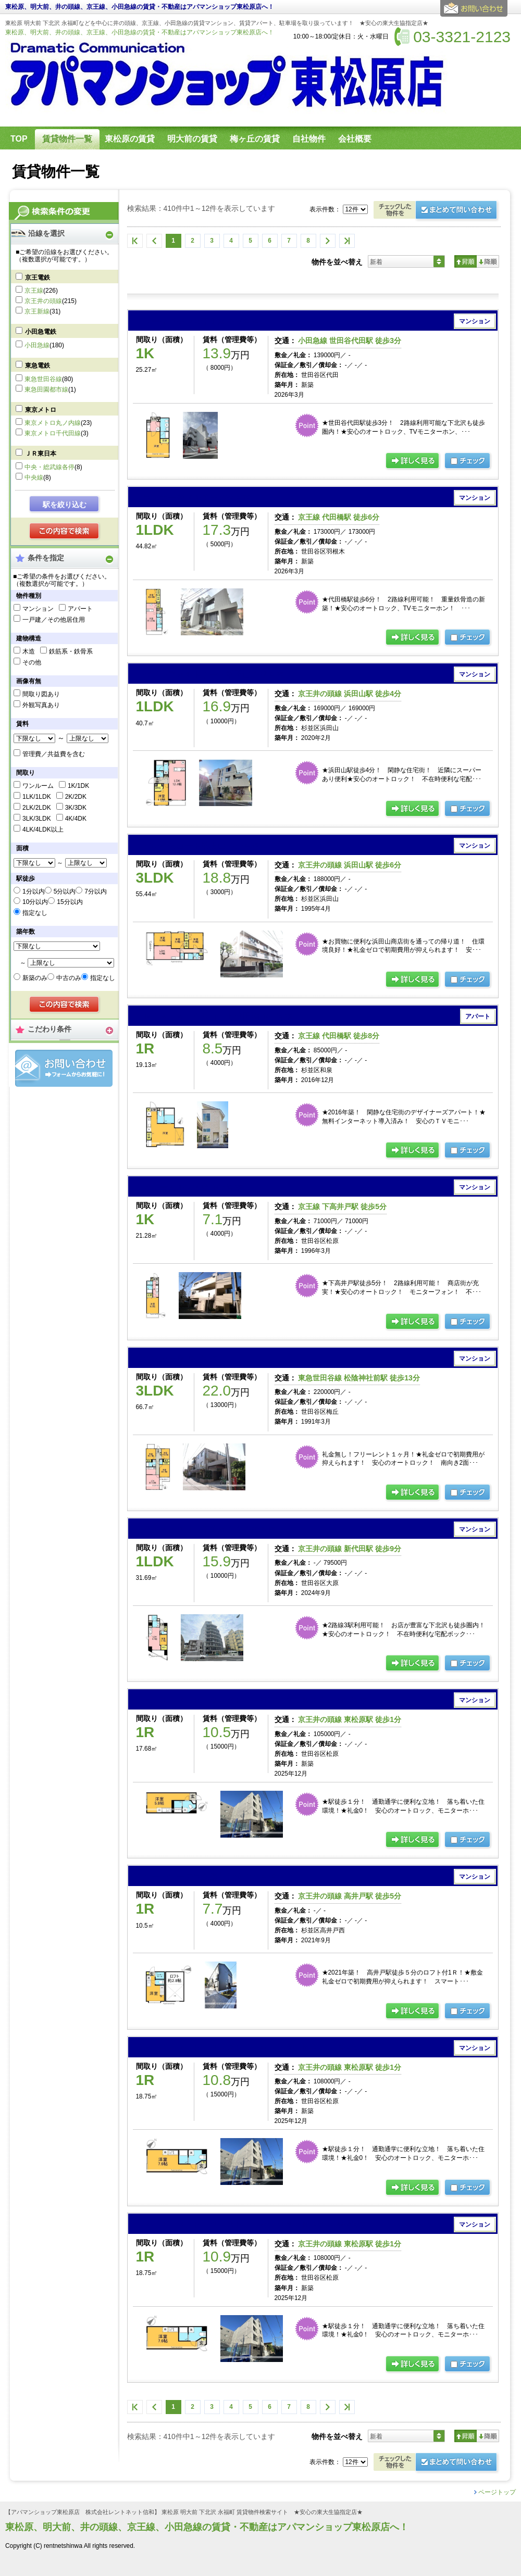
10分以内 (35, 902)
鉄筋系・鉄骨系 (71, 651)
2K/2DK (75, 796)
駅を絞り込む (64, 504)
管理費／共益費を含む (53, 754)
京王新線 (36, 311)
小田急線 (36, 345)
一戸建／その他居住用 (53, 619)
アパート (80, 608)
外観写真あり (41, 705)
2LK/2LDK (36, 807)
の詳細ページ (413, 461)
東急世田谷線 (43, 379)
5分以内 (65, 891)
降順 (488, 261)
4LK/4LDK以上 (43, 829)
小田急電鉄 (40, 331)
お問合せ (64, 1068)
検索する (65, 532)
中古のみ (68, 978)
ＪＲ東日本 (40, 453)
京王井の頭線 (43, 301)
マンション (38, 608)
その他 (31, 662)
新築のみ (34, 978)
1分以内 (33, 891)
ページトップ (497, 2492)
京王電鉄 (37, 277)
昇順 (465, 261)
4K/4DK (75, 818)
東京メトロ (40, 409)
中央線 (33, 477)
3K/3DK (75, 807)
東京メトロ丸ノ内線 (52, 422)
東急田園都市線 (46, 389)
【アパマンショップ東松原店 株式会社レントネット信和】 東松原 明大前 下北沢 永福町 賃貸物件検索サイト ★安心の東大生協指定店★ (184, 2512)
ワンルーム (38, 785)
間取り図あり (41, 694)
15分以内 (69, 902)
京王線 (33, 290)
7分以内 (95, 891)
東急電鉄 (37, 365)
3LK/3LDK (36, 818)
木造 (28, 651)
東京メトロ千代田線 (52, 433)
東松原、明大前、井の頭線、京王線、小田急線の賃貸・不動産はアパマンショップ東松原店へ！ (139, 32)
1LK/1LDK (36, 796)
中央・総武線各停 (49, 467)
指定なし (34, 912)
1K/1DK (78, 785)
